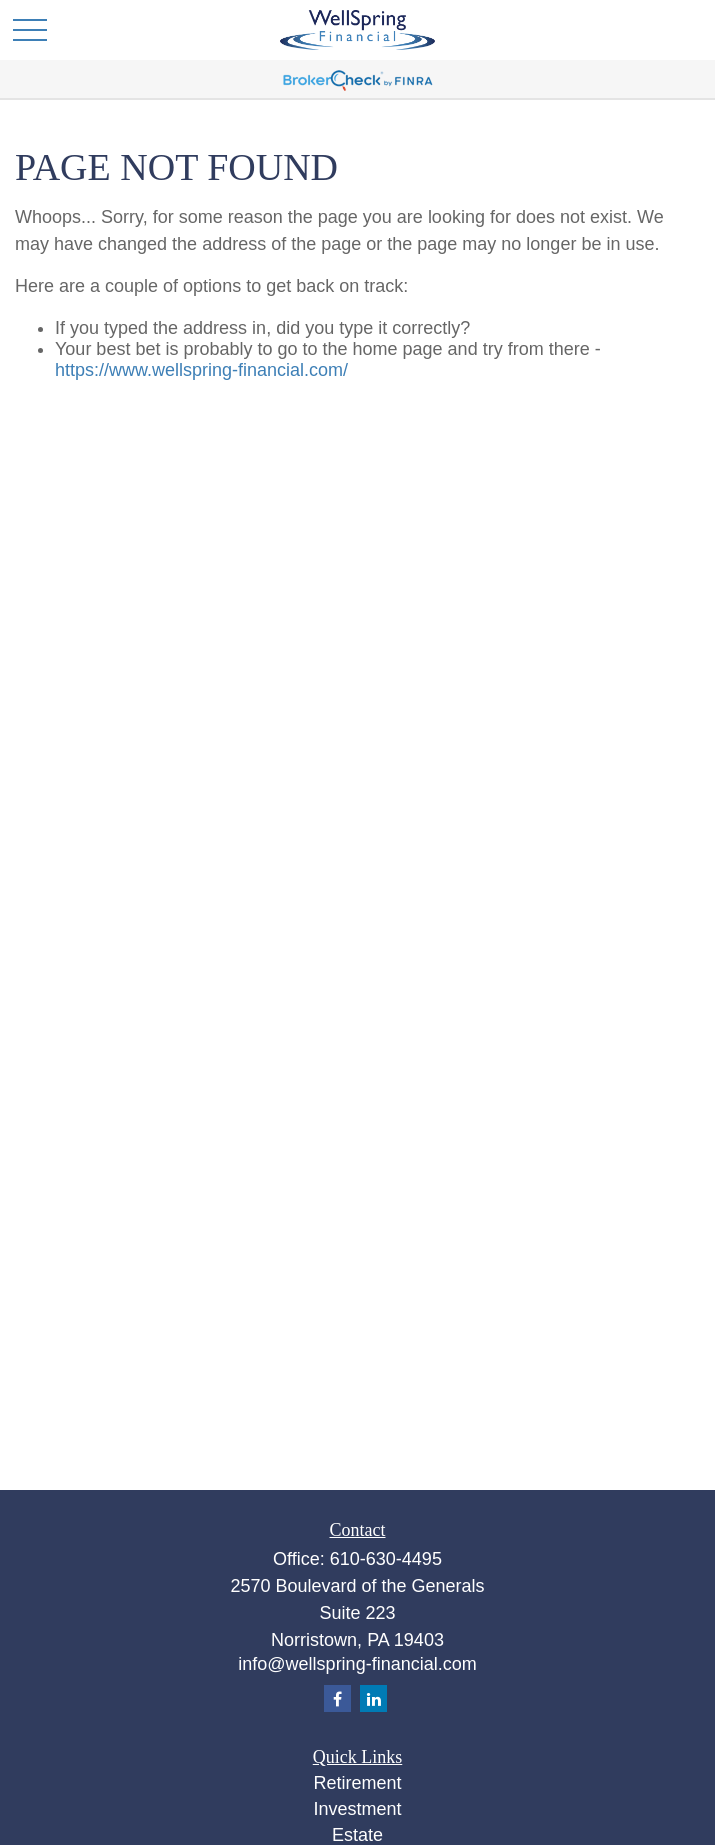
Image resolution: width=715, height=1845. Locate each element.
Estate (357, 1835)
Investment (357, 1809)
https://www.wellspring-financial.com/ (201, 370)
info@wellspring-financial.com (357, 1664)
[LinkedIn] (373, 1698)
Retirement (357, 1783)
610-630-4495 (386, 1559)
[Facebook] (337, 1698)
